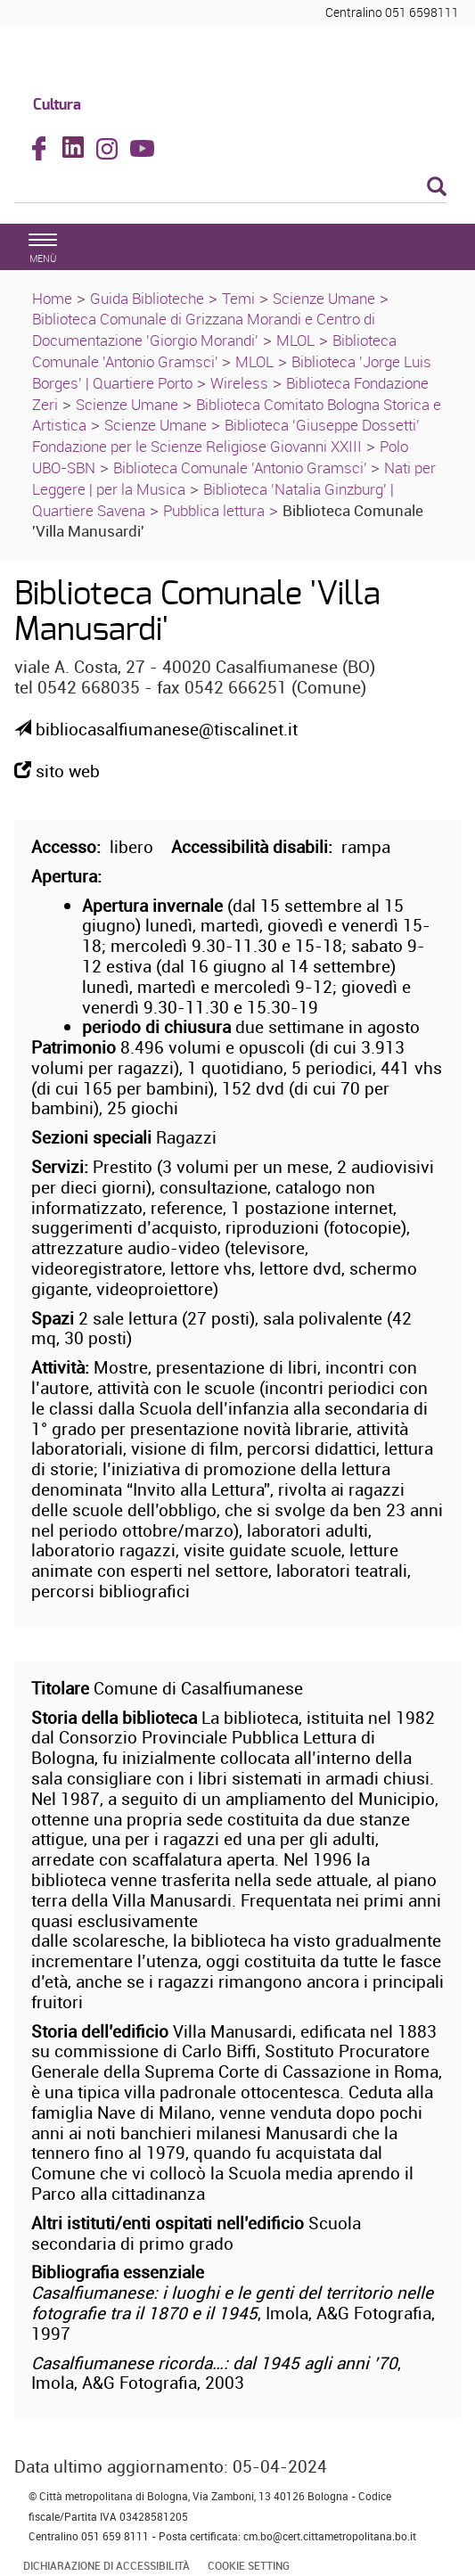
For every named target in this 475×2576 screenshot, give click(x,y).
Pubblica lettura (214, 510)
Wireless (239, 383)
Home (52, 298)
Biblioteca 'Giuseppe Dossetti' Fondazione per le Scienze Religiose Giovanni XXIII (226, 435)
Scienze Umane (324, 298)
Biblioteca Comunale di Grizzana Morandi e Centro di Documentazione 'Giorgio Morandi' (203, 329)
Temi (238, 298)
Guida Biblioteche (147, 298)
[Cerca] (230, 188)
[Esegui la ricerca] (436, 187)
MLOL (295, 340)
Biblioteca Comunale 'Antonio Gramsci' (214, 351)
